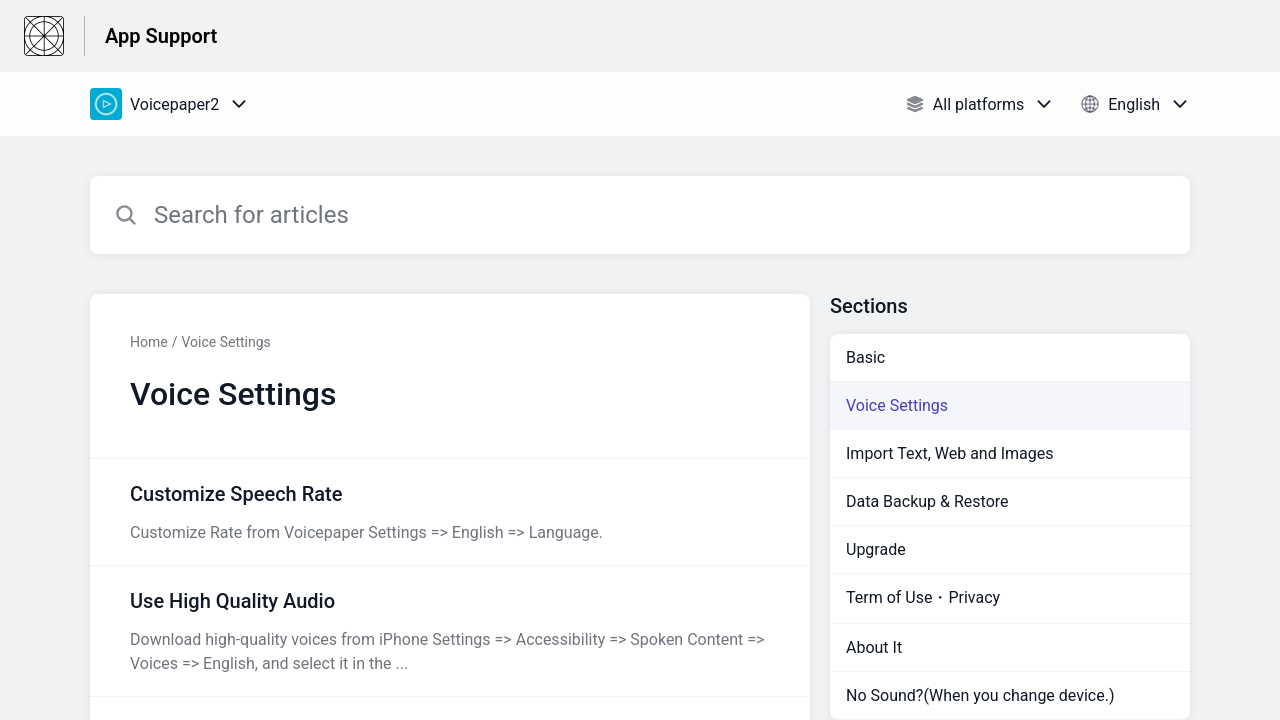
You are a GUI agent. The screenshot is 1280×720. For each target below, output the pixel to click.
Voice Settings (225, 342)
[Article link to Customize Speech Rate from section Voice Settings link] (450, 512)
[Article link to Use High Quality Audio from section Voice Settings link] (450, 631)
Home (149, 342)
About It (874, 647)
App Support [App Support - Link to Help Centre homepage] (161, 36)
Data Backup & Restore (927, 501)
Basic (865, 357)
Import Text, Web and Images (949, 453)
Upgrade (876, 549)
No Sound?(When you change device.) (980, 695)
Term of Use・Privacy (923, 597)
